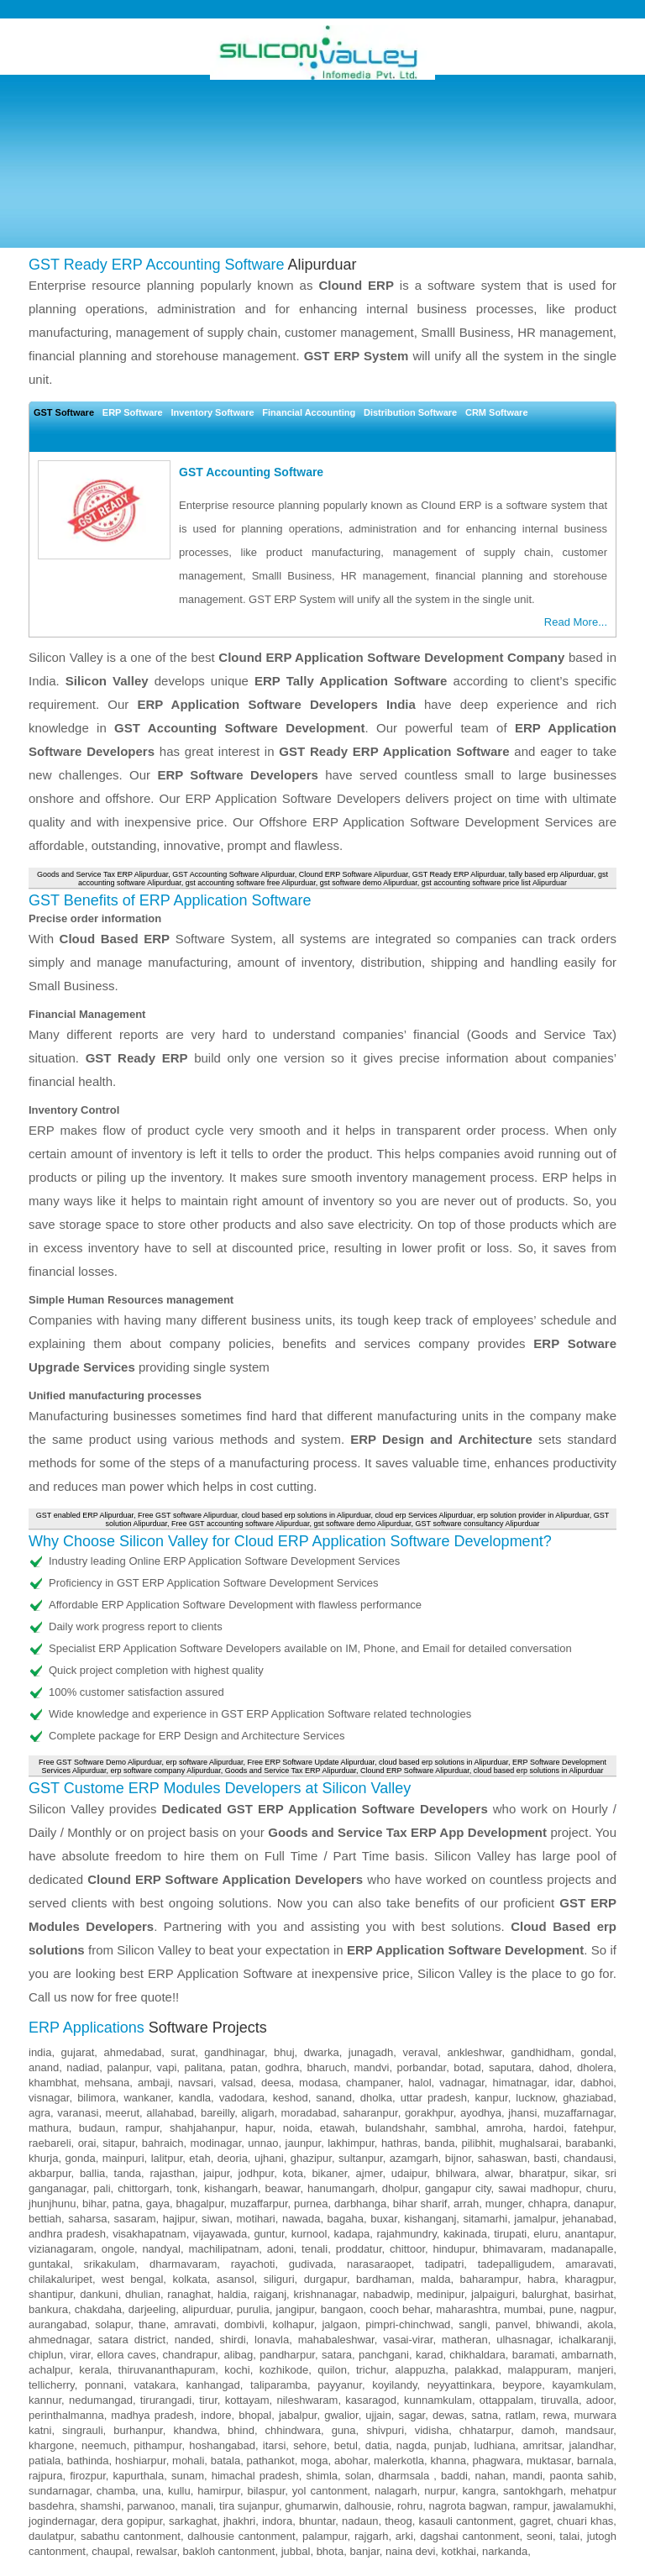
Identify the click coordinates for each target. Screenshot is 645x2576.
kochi (236, 2370)
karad (429, 2354)
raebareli (50, 2143)
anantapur (588, 2233)
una (152, 2490)
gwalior (341, 2415)
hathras (399, 2143)
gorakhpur (429, 2112)
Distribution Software (410, 412)
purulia (253, 2309)
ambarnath (587, 2354)
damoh (538, 2430)
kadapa (352, 2233)
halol (419, 2082)
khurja (43, 2158)
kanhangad (212, 2385)
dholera (595, 2067)
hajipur (179, 2218)
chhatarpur (485, 2430)
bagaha (346, 2218)
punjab (450, 2445)
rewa (555, 2415)
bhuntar (317, 2521)
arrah (466, 2203)
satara (337, 2354)
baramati (533, 2354)
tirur (208, 2400)
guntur (269, 2233)
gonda (81, 2158)
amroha (504, 2128)
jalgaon (339, 2324)
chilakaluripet (60, 2279)
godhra (282, 2067)
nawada (301, 2218)
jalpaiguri (493, 2294)
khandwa (195, 2430)
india (40, 2052)
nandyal (161, 2249)
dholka (376, 2097)
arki (404, 2536)
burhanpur (138, 2430)
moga (314, 2460)
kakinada (465, 2233)
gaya (158, 2203)
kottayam (247, 2400)
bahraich (163, 2143)
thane (152, 2324)
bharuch (326, 2067)
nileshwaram (307, 2400)
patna (126, 2203)
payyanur (339, 2385)
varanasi (77, 2112)
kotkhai (459, 2551)
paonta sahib (582, 2475)
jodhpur (257, 2173)
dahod (554, 2067)
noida (296, 2128)
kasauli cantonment (465, 2521)
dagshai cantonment (469, 2536)
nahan (490, 2475)
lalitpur (167, 2158)
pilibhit (476, 2143)
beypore (522, 2385)
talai (569, 2536)
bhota (330, 2551)
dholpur (400, 2188)
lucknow (535, 2097)
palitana (203, 2067)
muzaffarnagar (578, 2112)
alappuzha (420, 2370)
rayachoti (253, 2264)
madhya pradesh (152, 2415)
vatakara (155, 2385)
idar (564, 2082)
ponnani (104, 2385)
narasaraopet (379, 2264)
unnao (263, 2143)
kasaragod (370, 2400)
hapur (259, 2128)
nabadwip (386, 2294)
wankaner (146, 2097)
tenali (315, 2249)
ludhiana (495, 2445)
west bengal (132, 2279)
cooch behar (399, 2309)
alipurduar (206, 2309)
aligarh (257, 2112)
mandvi (372, 2067)
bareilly (217, 2112)
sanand (334, 2097)
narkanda (504, 2551)
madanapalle (582, 2249)
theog (398, 2521)
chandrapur (190, 2354)
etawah (337, 2128)
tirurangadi (165, 2400)
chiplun (46, 2354)
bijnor (458, 2158)
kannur (45, 2400)
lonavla (271, 2339)
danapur (593, 2203)
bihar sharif (420, 2203)
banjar (364, 2551)
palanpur (128, 2067)
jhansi (522, 2112)
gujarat (78, 2052)
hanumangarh (341, 2188)
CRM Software (496, 412)
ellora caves (126, 2354)
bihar (94, 2203)
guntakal (49, 2264)
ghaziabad (588, 2097)
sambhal (455, 2128)
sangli (473, 2324)
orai (87, 2143)
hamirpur (218, 2490)
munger (503, 2203)
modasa (318, 2082)
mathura (49, 2128)
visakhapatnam (149, 2233)
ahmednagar (59, 2339)
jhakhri (239, 2521)
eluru (545, 2233)
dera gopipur (132, 2521)
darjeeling (152, 2309)
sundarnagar (59, 2490)
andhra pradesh (67, 2233)
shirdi (233, 2339)
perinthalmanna (66, 2415)
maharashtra (466, 2309)
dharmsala (406, 2475)
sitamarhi (485, 2218)
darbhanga (360, 2203)
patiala (44, 2460)
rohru (409, 2506)
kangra (479, 2490)
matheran (465, 2339)
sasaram (135, 2218)
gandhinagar (234, 2052)
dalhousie (367, 2506)
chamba (116, 2490)
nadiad (82, 2067)
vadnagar (462, 2082)
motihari (256, 2218)
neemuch (103, 2445)
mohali (188, 2460)
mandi (527, 2475)
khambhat (52, 2082)
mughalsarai (528, 2143)
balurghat (544, 2294)
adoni (280, 2249)
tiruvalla (560, 2400)
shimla (322, 2475)
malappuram (537, 2370)
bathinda (88, 2460)
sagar (411, 2415)
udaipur (409, 2173)
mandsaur (589, 2430)
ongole (118, 2249)
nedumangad (101, 2400)
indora (277, 2521)
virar (80, 2354)
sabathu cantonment (131, 2536)
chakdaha (98, 2309)
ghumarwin (311, 2506)
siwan (215, 2218)
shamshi (100, 2506)
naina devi (410, 2551)
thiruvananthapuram (167, 2370)
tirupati (510, 2233)
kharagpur (588, 2279)
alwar (497, 2173)
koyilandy (394, 2385)
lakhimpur (351, 2143)
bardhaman (384, 2279)
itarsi (274, 2445)
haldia (232, 2294)
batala (225, 2460)
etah (199, 2158)
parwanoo (151, 2506)
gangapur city (457, 2188)
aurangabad (58, 2324)
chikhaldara (477, 2354)
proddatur (359, 2249)
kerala (93, 2370)
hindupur (454, 2249)
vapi (166, 2067)
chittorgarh (143, 2188)
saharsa (87, 2218)
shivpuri (385, 2430)
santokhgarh (533, 2490)
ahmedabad (132, 2052)
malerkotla (399, 2460)
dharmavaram (183, 2264)
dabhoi (596, 2082)
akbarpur (50, 2173)
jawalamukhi (583, 2506)
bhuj (284, 2052)
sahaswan (502, 2158)
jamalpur (534, 2218)
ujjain (378, 2415)
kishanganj (430, 2218)
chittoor (407, 2249)
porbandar (422, 2067)
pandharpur (287, 2354)
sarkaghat (193, 2521)
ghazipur (311, 2158)
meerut (122, 2112)
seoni (540, 2536)
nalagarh (396, 2490)
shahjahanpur (202, 2128)
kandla (195, 2097)
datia (377, 2445)
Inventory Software (212, 412)
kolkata (189, 2279)
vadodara (242, 2097)
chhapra (548, 2203)
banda (439, 2143)
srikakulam (110, 2264)
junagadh (371, 2052)
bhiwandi (557, 2324)
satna (484, 2415)
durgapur (325, 2279)
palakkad (476, 2370)
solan (358, 2475)
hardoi (548, 2128)
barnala (595, 2460)
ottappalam (506, 2400)
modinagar (216, 2143)
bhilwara (456, 2173)
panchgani (384, 2354)
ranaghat (188, 2294)
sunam (187, 2475)
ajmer (369, 2173)
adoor (600, 2400)
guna (344, 2430)
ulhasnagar (523, 2339)
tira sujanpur (249, 2506)
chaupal (111, 2551)
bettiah (45, 2218)
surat (182, 2052)
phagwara (496, 2460)
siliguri (279, 2279)
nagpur (597, 2309)
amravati (195, 2324)
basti (544, 2158)
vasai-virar (408, 2339)
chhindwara (293, 2430)
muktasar (549, 2460)
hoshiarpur (140, 2460)
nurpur (439, 2490)
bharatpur (542, 2173)
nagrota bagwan (468, 2506)
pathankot (271, 2460)
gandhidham (541, 2052)
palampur (324, 2536)
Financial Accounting (308, 412)
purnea (311, 2203)
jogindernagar (62, 2521)
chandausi (588, 2158)
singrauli (82, 2430)
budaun (97, 2128)
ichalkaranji (585, 2339)
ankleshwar (474, 2052)
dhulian (142, 2294)
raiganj (270, 2294)
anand (44, 2067)
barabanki (589, 2143)
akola (600, 2324)
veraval (420, 2052)
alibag (239, 2354)
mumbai (523, 2309)
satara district (132, 2339)
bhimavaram (513, 2249)
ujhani (269, 2158)
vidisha (431, 2430)
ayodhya (480, 2112)
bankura (48, 2309)
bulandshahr (395, 2128)
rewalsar (156, 2551)
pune (561, 2309)
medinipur (440, 2294)
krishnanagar (324, 2294)
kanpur (491, 2097)
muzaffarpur (258, 2203)
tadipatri (444, 2264)
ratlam (521, 2415)
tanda (128, 2173)
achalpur (49, 2370)
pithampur (157, 2445)
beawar (283, 2188)
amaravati (589, 2264)
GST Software (64, 412)
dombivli (244, 2324)
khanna (448, 2460)
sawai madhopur (538, 2188)
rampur (142, 2128)
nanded (193, 2339)
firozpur (88, 2475)
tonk (186, 2188)
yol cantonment (330, 2490)
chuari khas (585, 2521)
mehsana (107, 2082)
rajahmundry (406, 2233)
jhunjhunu (52, 2203)
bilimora (96, 2097)
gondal (596, 2052)
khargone (51, 2445)
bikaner (329, 2173)
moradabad (309, 2112)
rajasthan (171, 2173)
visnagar (49, 2097)
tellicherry (52, 2385)
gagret (535, 2521)
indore (216, 2415)
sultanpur (360, 2158)
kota (293, 2173)
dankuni (99, 2294)
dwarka (321, 2052)
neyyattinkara (459, 2385)
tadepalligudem (515, 2264)
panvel (511, 2324)
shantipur (51, 2294)
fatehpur (593, 2128)
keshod (290, 2097)
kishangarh (231, 2188)
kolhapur (292, 2324)
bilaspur (266, 2490)
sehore (310, 2445)
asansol (235, 2279)
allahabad (169, 2112)
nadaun (360, 2521)
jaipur (216, 2173)
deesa (276, 2082)
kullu (179, 2490)
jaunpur (304, 2143)
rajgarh (371, 2536)
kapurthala (139, 2475)
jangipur (295, 2309)
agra (39, 2112)
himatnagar (520, 2082)
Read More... (575, 622)
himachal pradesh (255, 2475)
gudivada (311, 2264)
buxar (383, 2218)
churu (600, 2188)
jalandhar (591, 2445)
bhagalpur (199, 2203)
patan (244, 2067)
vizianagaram (61, 2249)
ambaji (154, 2082)
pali (101, 2188)
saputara (510, 2067)
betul (346, 2445)
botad (467, 2067)
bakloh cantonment (229, 2551)
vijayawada (220, 2233)
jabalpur (298, 2415)
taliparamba (278, 2385)
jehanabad (588, 2218)
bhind (241, 2430)
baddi (454, 2475)
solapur (112, 2324)
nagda (411, 2445)
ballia (92, 2173)
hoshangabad (222, 2445)
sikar (585, 2173)
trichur (370, 2370)
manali (197, 2506)
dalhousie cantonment (241, 2536)
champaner (373, 2082)
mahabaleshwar (336, 2339)
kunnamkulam (438, 2400)
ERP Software (132, 412)
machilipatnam (223, 2249)
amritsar (542, 2445)
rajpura (45, 2475)
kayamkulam (582, 2385)
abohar (351, 2460)
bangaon (342, 2309)
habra (541, 2279)
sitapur (118, 2143)
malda (435, 2279)
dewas (448, 2415)
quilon (332, 2370)
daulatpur (51, 2536)
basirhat (593, 2294)
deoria (233, 2158)
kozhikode (284, 2370)
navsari (195, 2082)
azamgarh (414, 2158)
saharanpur (370, 2112)
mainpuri (123, 2158)
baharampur (489, 2279)
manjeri (596, 2370)
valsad (238, 2082)
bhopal (255, 2415)
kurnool (309, 2233)
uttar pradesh (434, 2097)
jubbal (296, 2551)
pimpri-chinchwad (407, 2324)
